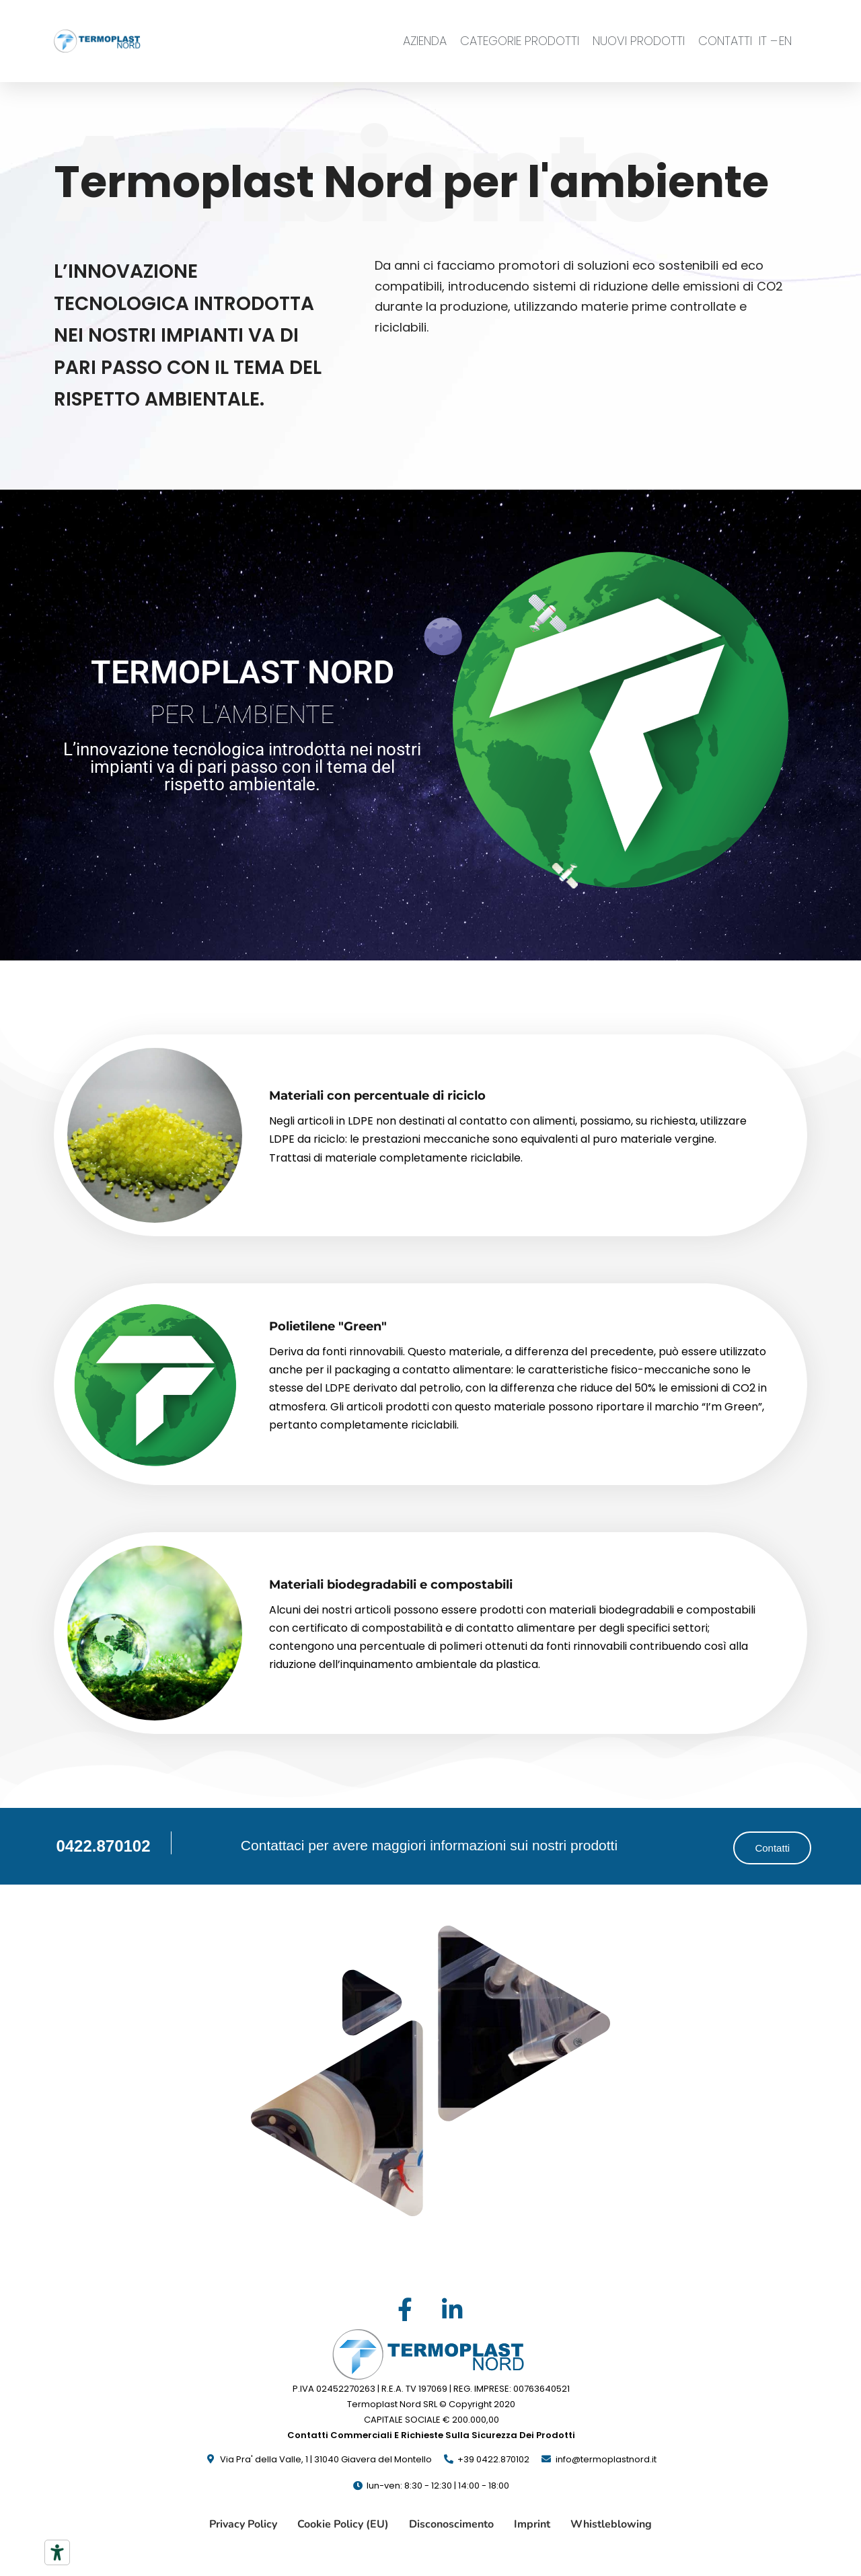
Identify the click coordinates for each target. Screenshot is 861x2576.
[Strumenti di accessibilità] (57, 2552)
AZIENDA (425, 40)
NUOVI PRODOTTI (639, 40)
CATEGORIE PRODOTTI (519, 40)
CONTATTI (725, 40)
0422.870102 (103, 1846)
